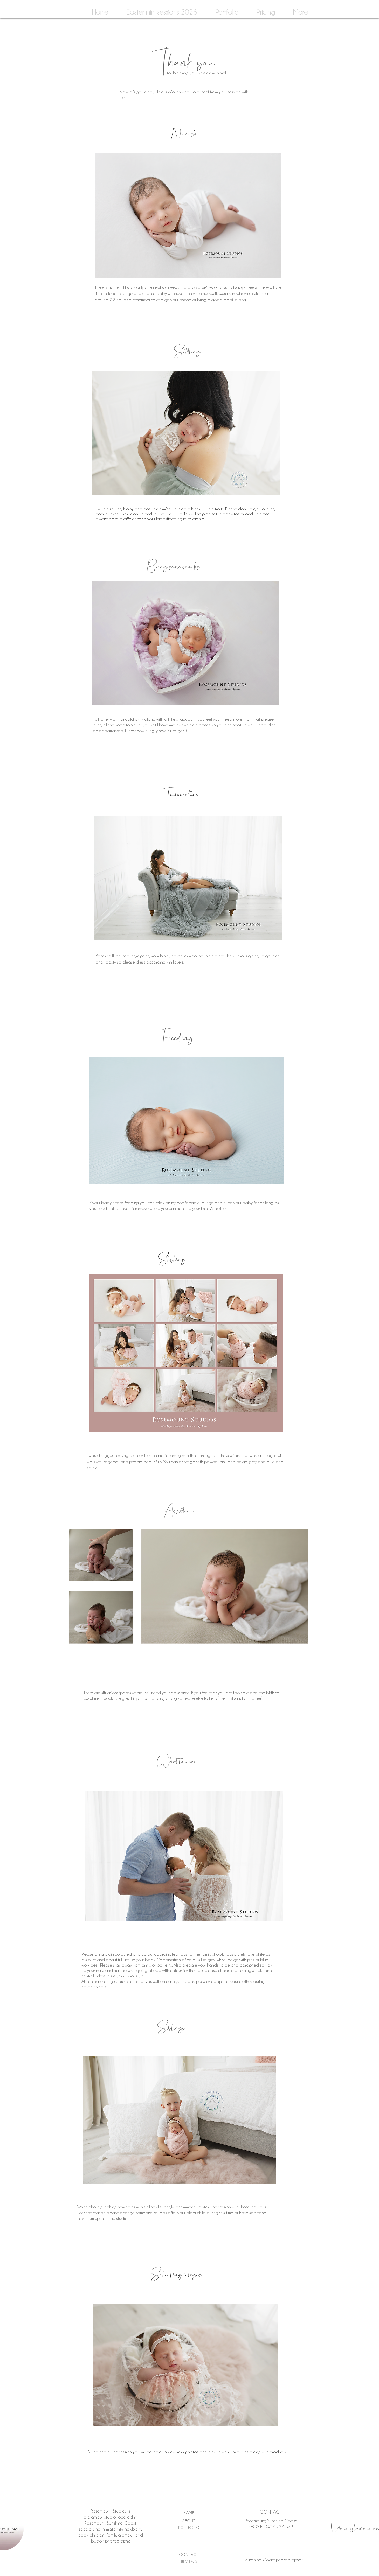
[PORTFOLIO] (189, 2527)
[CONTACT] (189, 2554)
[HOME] (189, 2513)
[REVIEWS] (189, 2561)
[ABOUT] (189, 2521)
